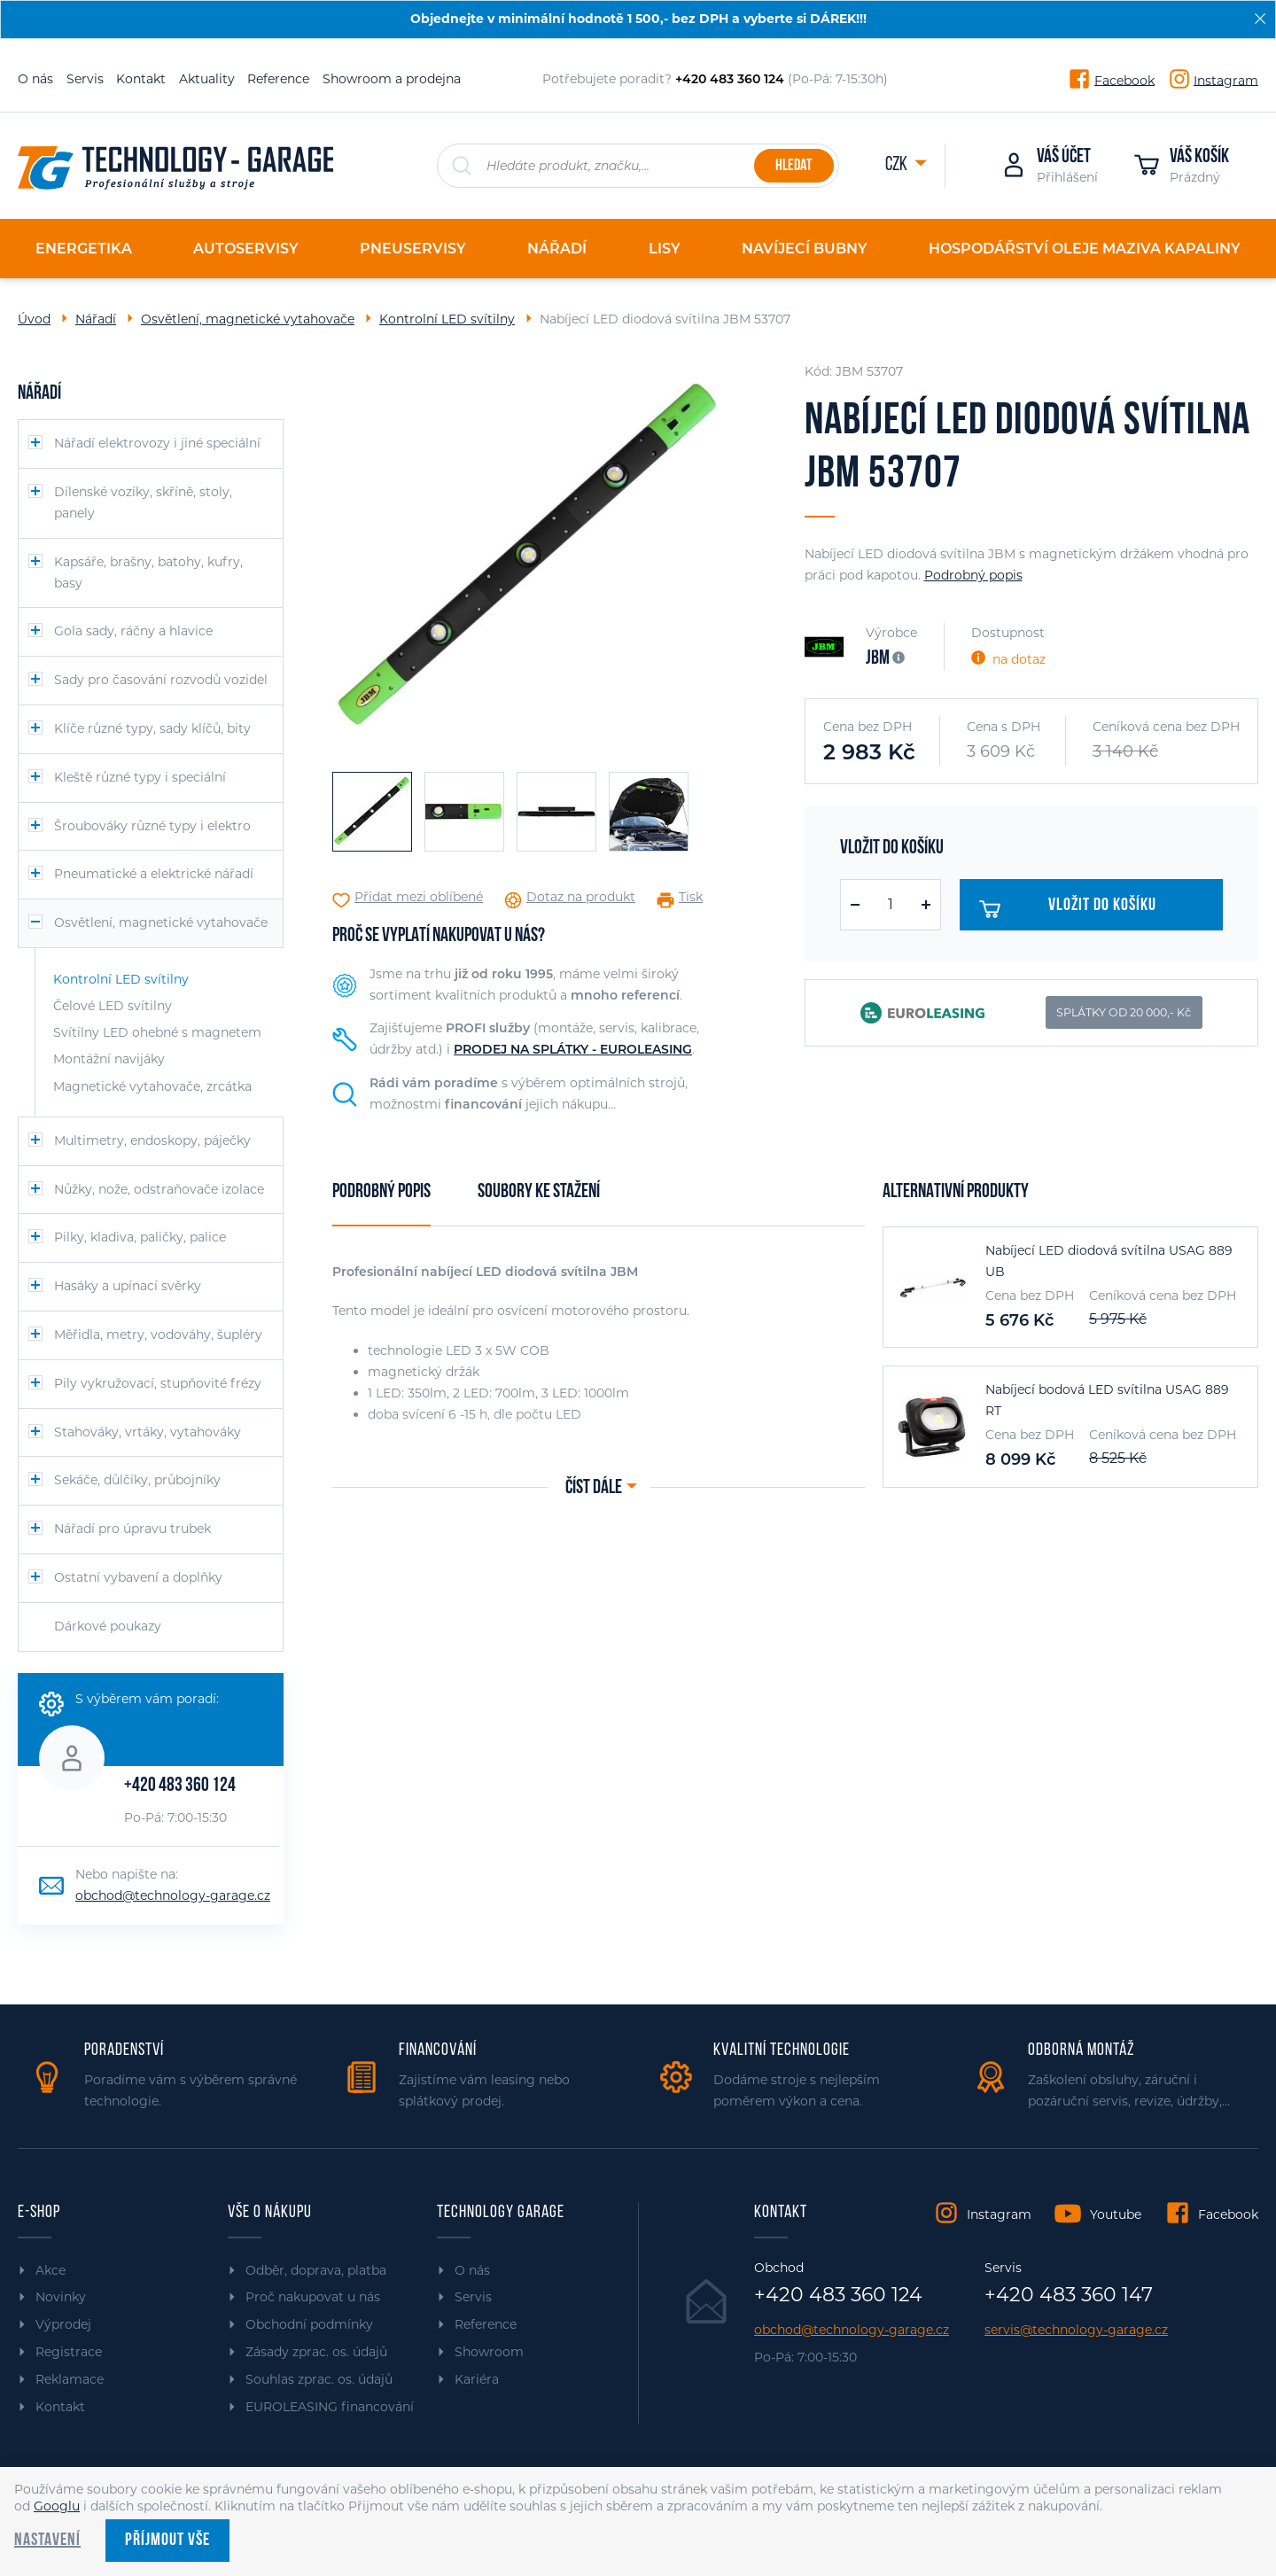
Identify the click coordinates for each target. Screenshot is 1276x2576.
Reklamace (69, 2379)
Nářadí (95, 319)
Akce (50, 2270)
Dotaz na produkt (580, 897)
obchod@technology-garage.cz (172, 1895)
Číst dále (593, 1488)
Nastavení (47, 2540)
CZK (897, 165)
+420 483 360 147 (1068, 2295)
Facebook (1124, 80)
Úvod (34, 319)
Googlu (57, 2506)
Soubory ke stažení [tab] (539, 1192)
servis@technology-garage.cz (1076, 2330)
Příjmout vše (167, 2540)
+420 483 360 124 (180, 1786)
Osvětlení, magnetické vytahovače (247, 319)
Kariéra (477, 2379)
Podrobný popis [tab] (381, 1192)
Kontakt (141, 79)
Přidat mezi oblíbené (418, 897)
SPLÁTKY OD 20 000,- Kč (1123, 1012)
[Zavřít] (1260, 18)
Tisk (691, 897)
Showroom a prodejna (392, 79)
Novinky (60, 2297)
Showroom (489, 2352)
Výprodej (63, 2324)
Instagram (1226, 80)
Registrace (68, 2352)
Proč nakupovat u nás (312, 2297)
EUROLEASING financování (329, 2407)
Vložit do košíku (1073, 909)
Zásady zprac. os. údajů (316, 2352)
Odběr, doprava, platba (315, 2270)
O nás (35, 79)
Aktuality (207, 79)
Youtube (1115, 2214)
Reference (278, 79)
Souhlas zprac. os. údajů (319, 2379)
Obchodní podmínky (309, 2324)
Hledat (793, 166)
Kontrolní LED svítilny (447, 319)
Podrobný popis (973, 575)
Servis (85, 79)
